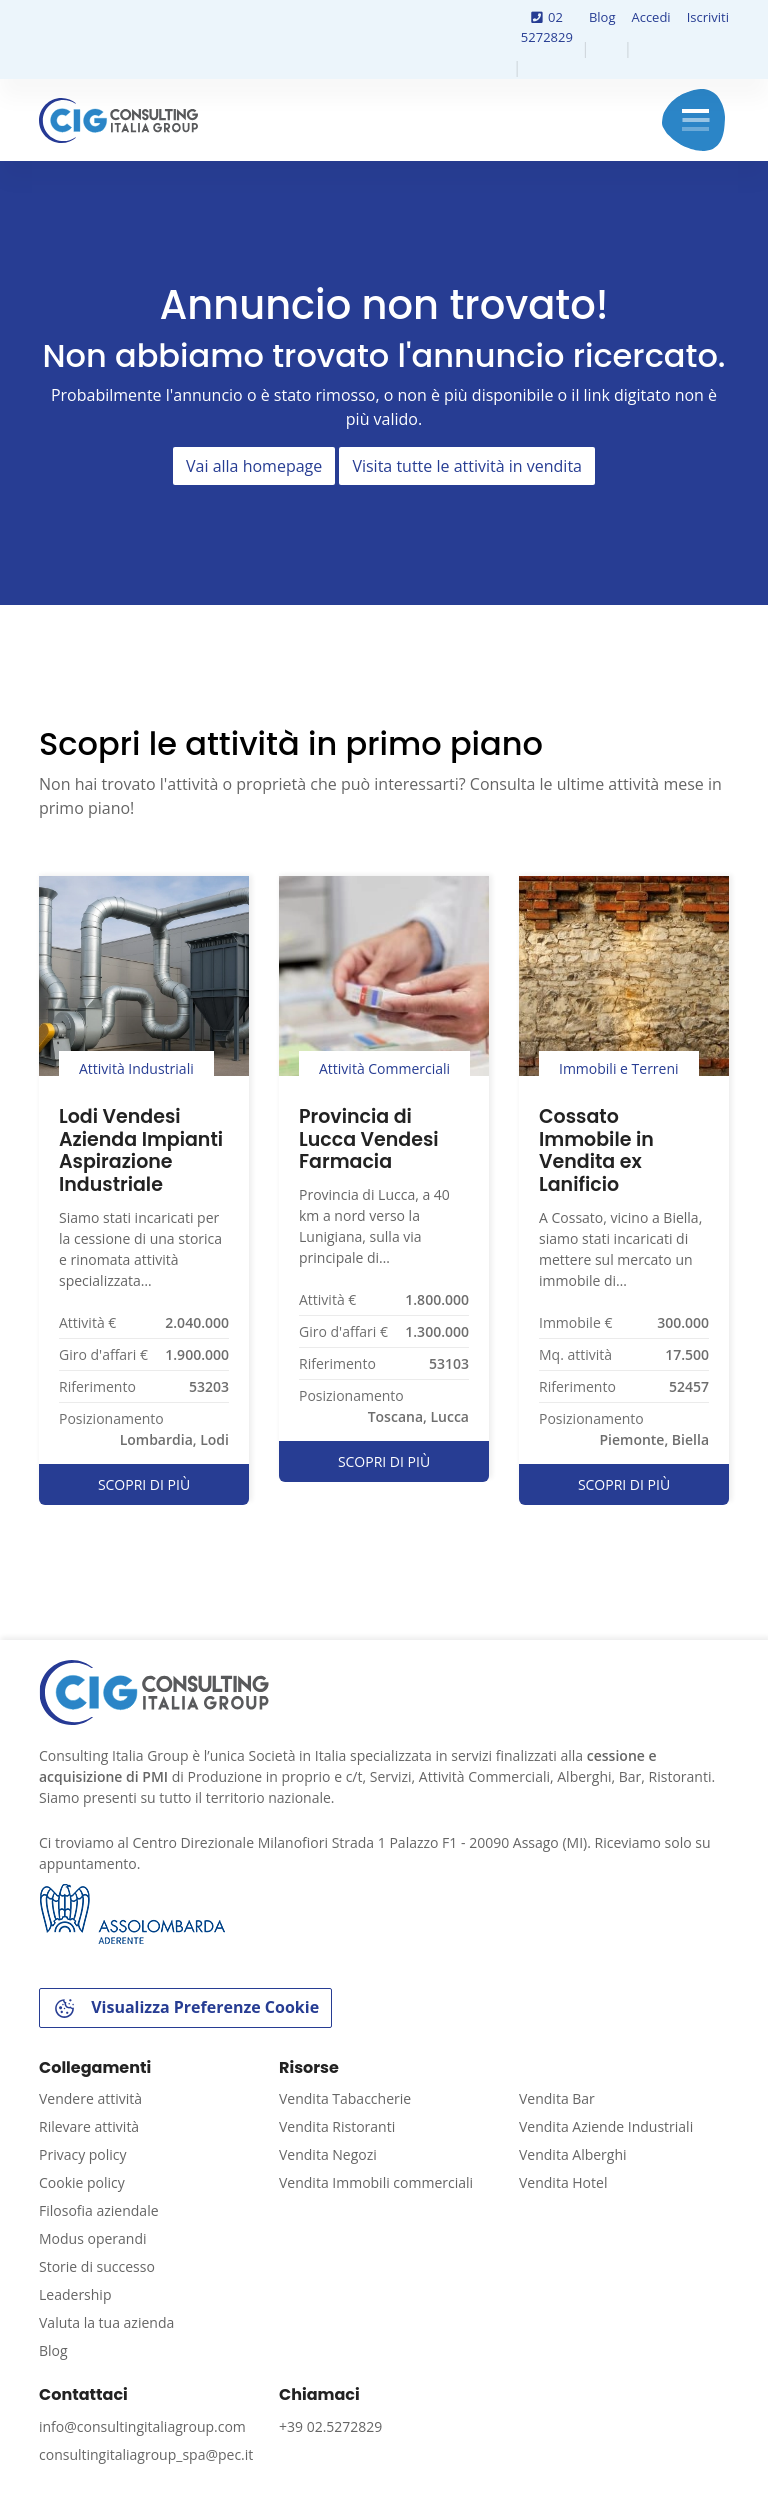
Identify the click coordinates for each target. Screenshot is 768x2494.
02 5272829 (547, 27)
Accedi (650, 17)
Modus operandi (93, 2238)
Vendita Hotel (563, 2182)
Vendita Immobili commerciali (376, 2182)
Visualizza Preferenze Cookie (185, 2008)
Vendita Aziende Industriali (606, 2126)
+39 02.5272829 (330, 2426)
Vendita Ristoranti (337, 2126)
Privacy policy (83, 2154)
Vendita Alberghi (573, 2154)
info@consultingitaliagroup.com (142, 2426)
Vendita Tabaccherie (345, 2098)
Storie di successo (97, 2266)
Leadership (75, 2294)
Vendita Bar (557, 2098)
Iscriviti (708, 17)
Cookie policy (82, 2182)
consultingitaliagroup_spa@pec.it (146, 2454)
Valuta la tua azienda (106, 2322)
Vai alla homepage (254, 466)
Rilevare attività (89, 2126)
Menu (695, 120)
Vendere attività (90, 2098)
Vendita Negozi (328, 2154)
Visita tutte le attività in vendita (467, 466)
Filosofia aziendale (99, 2210)
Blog (602, 17)
